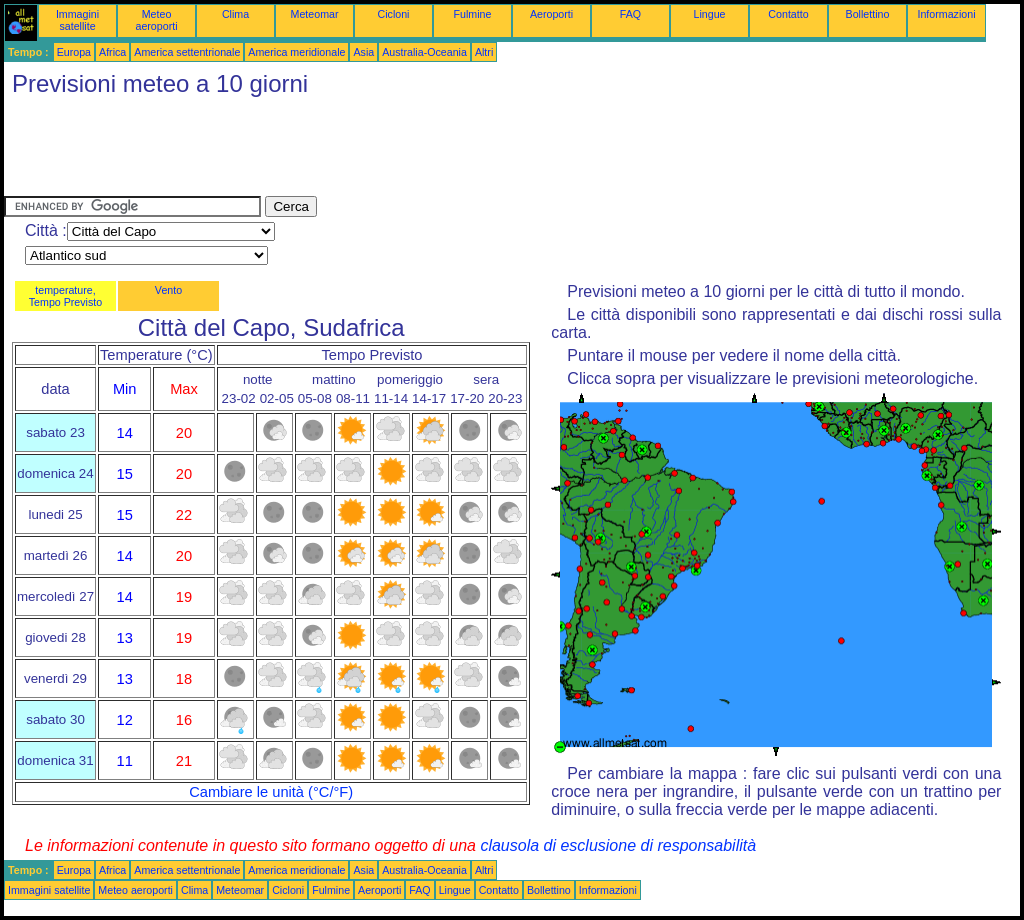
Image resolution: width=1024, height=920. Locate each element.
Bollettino (868, 14)
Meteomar (315, 14)
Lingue (710, 14)
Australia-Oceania (424, 52)
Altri (484, 52)
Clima (235, 14)
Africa (112, 52)
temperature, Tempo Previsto (65, 296)
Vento (168, 290)
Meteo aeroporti (156, 20)
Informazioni (946, 14)
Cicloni (394, 14)
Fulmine (473, 14)
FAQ (630, 14)
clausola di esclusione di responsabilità (618, 845)
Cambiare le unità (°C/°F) (271, 792)
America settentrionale (187, 52)
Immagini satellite (77, 20)
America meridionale (296, 52)
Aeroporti (551, 14)
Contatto (788, 14)
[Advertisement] (368, 151)
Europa (74, 52)
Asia (363, 52)
